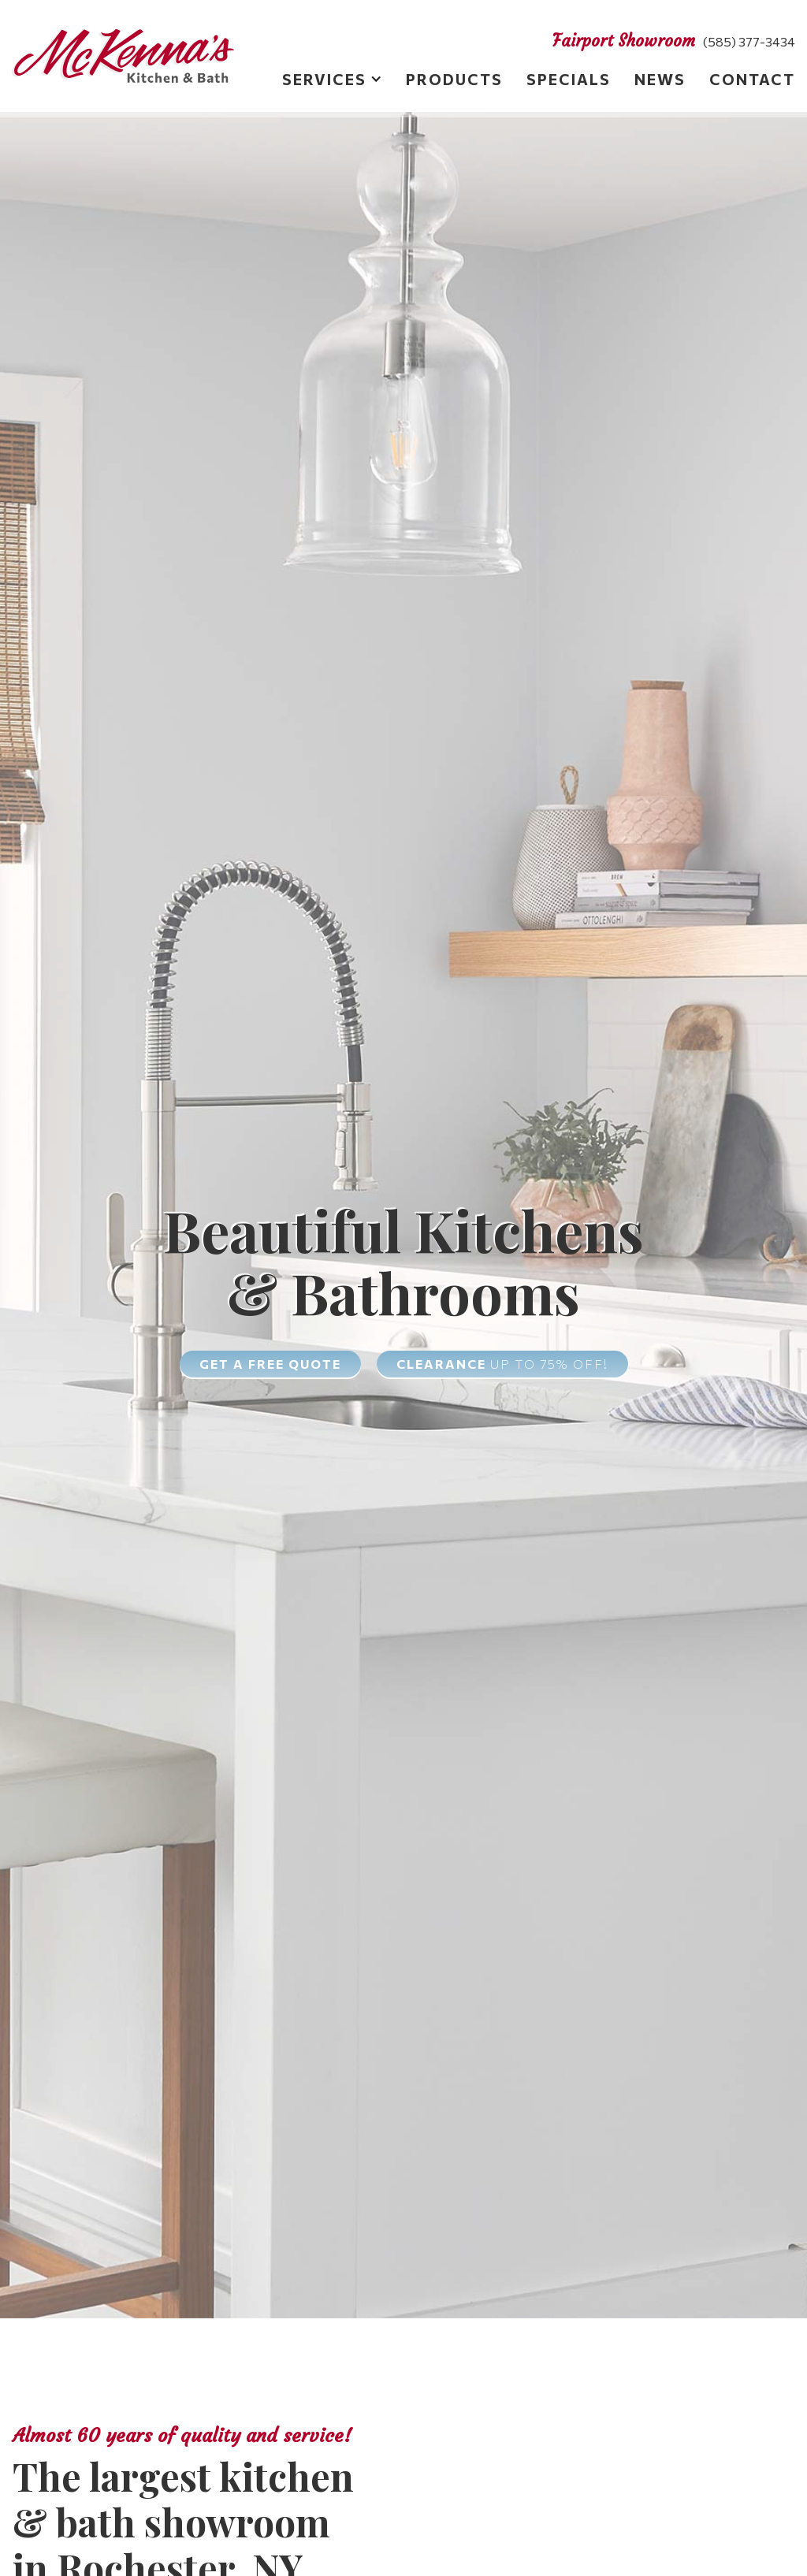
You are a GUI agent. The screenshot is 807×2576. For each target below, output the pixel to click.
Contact (752, 78)
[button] (320, 82)
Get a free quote (270, 1363)
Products (454, 78)
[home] (123, 56)
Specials (568, 78)
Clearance (502, 1363)
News (660, 78)
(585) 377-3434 (749, 42)
